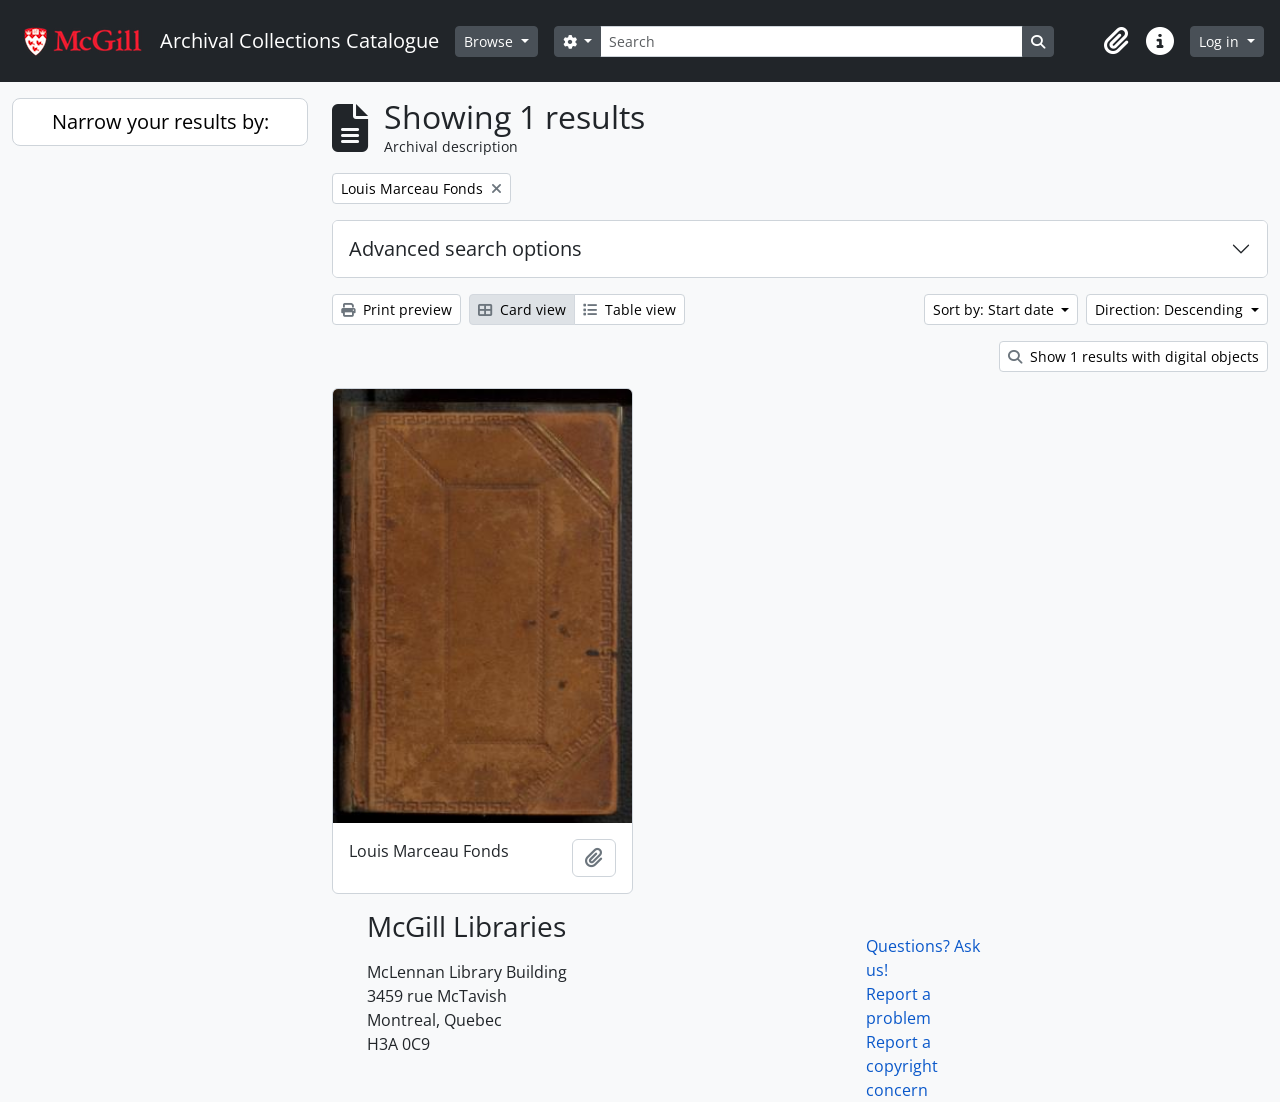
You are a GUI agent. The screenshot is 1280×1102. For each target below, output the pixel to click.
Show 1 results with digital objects (1133, 356)
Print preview (396, 309)
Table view (629, 309)
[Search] (811, 41)
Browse (490, 41)
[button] (1116, 41)
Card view (522, 309)
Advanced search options (465, 248)
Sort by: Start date (995, 309)
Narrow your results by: (160, 121)
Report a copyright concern (902, 1066)
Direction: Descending (1171, 309)
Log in (1221, 41)
